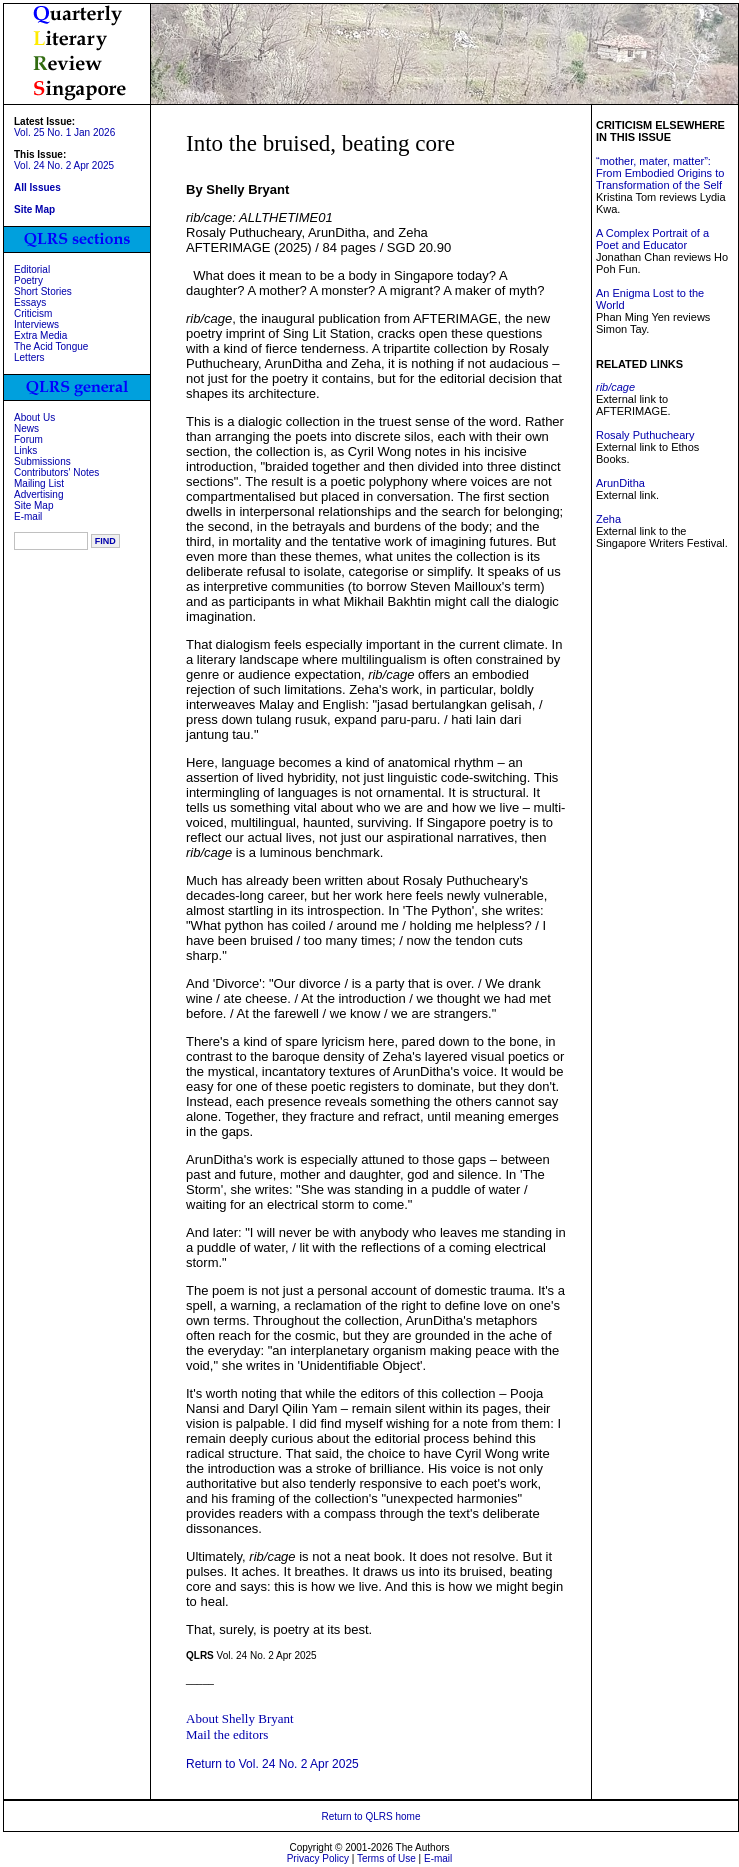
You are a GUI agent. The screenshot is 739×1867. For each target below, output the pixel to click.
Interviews (36, 324)
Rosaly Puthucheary (645, 435)
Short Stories (43, 291)
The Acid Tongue (51, 346)
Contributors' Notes (56, 472)
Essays (30, 302)
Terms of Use (386, 1858)
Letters (29, 357)
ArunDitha (620, 483)
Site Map (33, 505)
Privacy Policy (318, 1858)
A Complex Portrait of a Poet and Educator (652, 239)
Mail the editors (227, 1734)
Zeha (608, 519)
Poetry (28, 280)
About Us (34, 417)
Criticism (33, 313)
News (26, 428)
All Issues (37, 187)
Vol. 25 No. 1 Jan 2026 (64, 132)
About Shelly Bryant (240, 1718)
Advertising (38, 494)
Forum (28, 439)
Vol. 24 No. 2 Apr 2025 (64, 165)
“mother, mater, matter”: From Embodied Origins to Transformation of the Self (660, 173)
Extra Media (40, 335)
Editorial (32, 269)
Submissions (42, 461)
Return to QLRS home (371, 1816)
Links (25, 450)
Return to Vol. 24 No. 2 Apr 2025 (272, 1764)
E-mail (28, 516)
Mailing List (39, 483)
